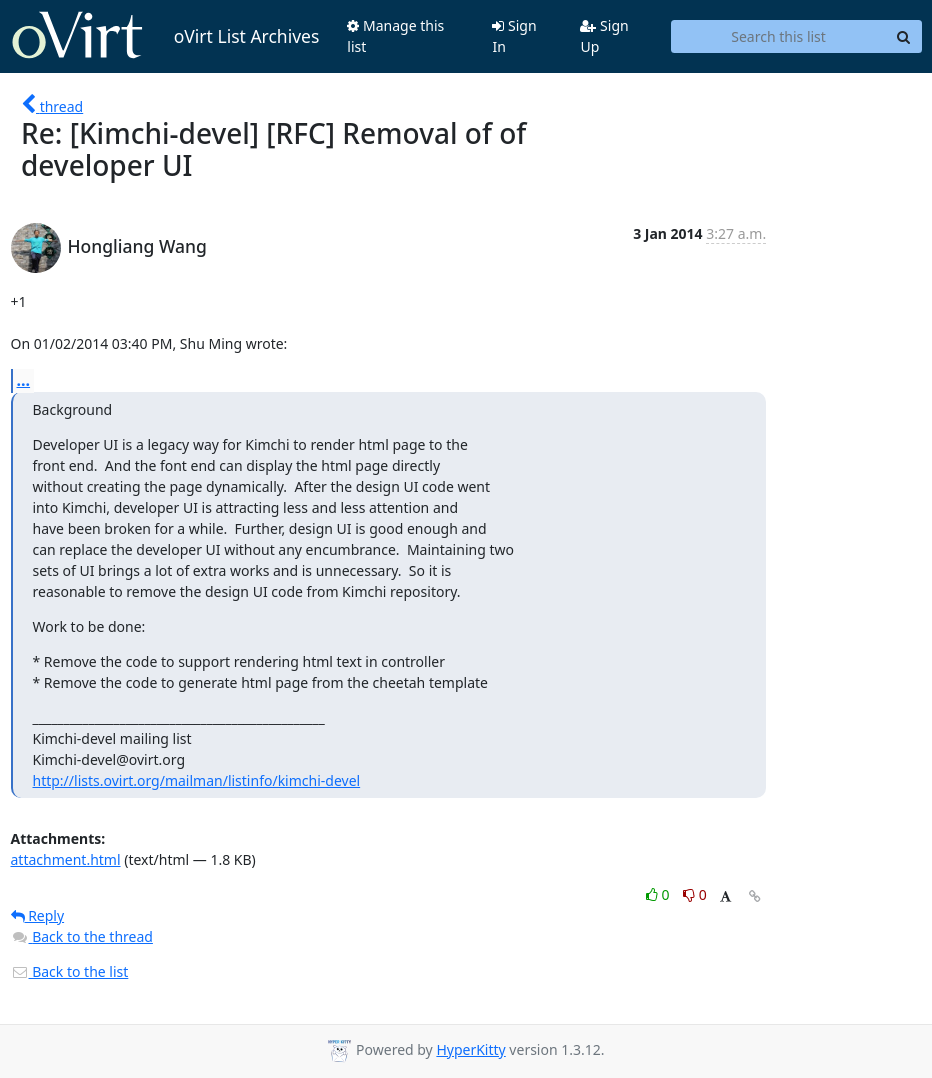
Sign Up (604, 36)
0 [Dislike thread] (695, 894)
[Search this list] (779, 37)
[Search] (904, 37)
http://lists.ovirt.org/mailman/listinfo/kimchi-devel (197, 780)
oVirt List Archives (165, 36)
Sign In (514, 36)
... (24, 380)
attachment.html (66, 859)
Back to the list (70, 971)
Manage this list (395, 36)
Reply (38, 915)
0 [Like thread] (659, 894)
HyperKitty (470, 1049)
